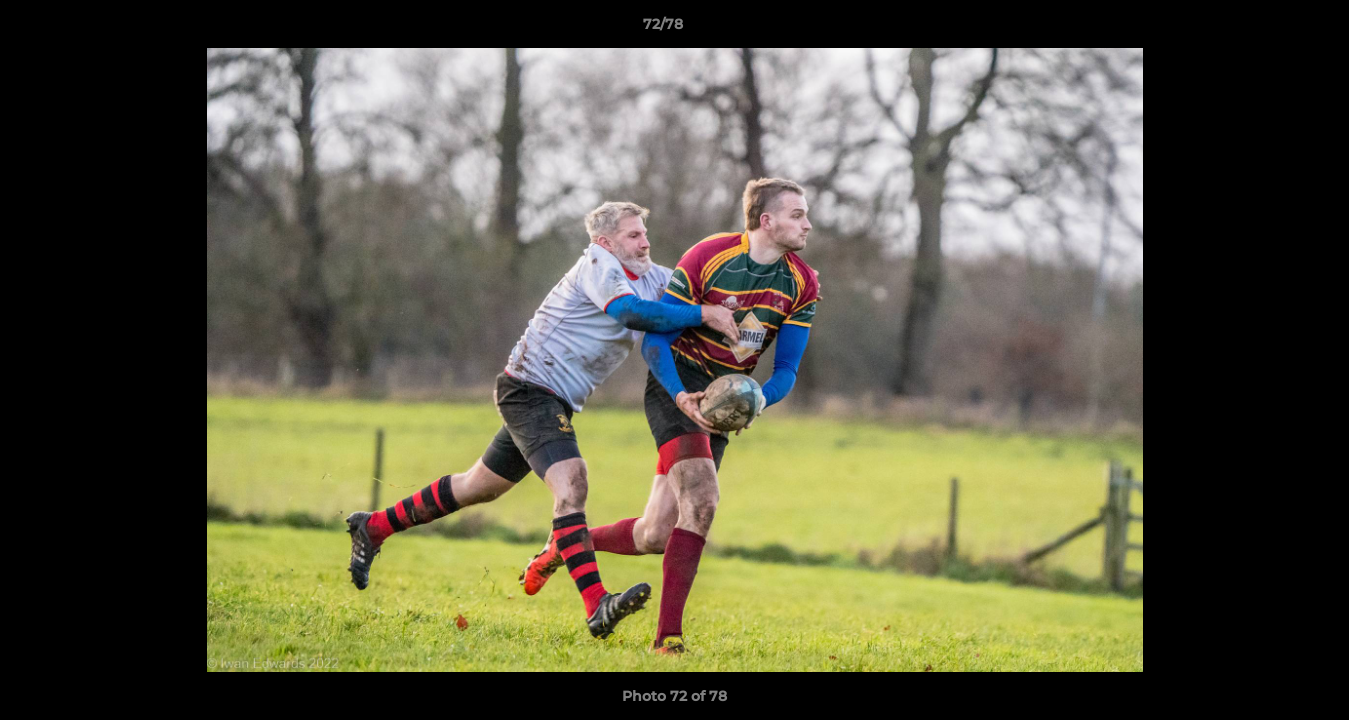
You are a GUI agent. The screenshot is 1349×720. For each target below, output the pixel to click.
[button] (1265, 29)
